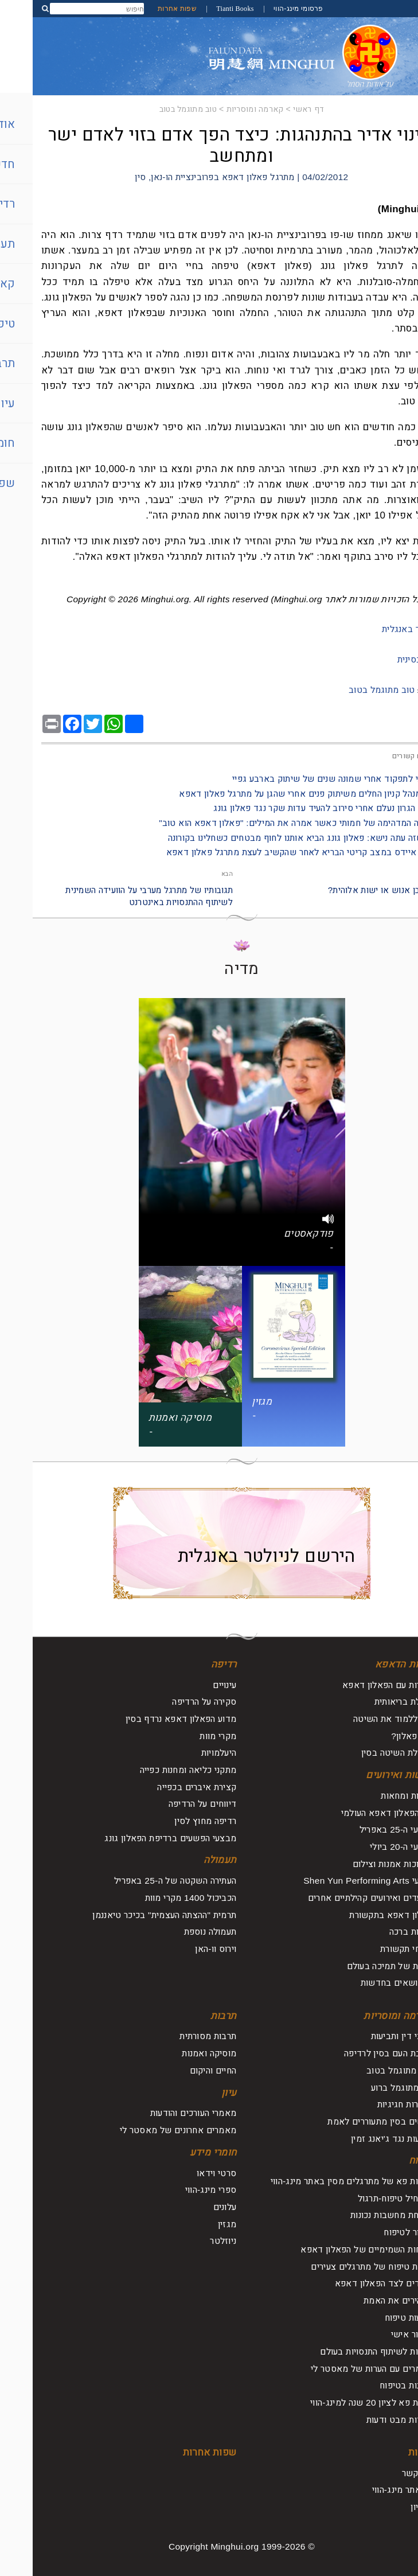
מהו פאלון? (379, 1736)
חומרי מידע (180, 2152)
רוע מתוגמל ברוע (369, 2087)
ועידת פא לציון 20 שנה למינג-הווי (339, 2402)
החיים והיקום (180, 2070)
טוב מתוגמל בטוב (155, 109)
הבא (194, 874)
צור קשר (384, 2473)
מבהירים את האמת (365, 2300)
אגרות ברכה (378, 1931)
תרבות (191, 2015)
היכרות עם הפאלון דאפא (355, 1685)
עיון (196, 2092)
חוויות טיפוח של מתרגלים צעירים (339, 2266)
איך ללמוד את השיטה (360, 1719)
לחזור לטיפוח (375, 2232)
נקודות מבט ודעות (367, 2420)
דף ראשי (275, 109)
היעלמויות (186, 1752)
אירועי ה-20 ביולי (368, 1847)
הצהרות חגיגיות (372, 2104)
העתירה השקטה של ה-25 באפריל (142, 1880)
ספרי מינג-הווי (178, 2190)
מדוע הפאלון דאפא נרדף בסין (148, 1719)
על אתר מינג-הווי (369, 2490)
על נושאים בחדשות (364, 1982)
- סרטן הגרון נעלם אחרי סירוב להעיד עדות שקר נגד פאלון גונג (295, 808)
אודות (388, 2452)
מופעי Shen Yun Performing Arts (335, 1880)
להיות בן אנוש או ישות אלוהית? (352, 890)
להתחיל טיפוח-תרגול (363, 2198)
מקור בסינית (387, 659)
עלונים (192, 2207)
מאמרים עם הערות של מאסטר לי (339, 2369)
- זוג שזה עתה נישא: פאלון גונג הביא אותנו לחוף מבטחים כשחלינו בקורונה (272, 838)
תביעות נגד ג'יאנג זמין (359, 2139)
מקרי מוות (185, 1736)
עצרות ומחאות (374, 1796)
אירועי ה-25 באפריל (363, 1829)
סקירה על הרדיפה (171, 1701)
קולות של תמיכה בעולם (357, 1966)
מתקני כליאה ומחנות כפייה (155, 1770)
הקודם (401, 874)
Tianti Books (201, 9)
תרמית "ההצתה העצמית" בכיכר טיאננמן (132, 1915)
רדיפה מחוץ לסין (173, 1821)
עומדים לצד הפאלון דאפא (351, 2283)
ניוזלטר (190, 2241)
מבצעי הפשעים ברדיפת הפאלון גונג (138, 1838)
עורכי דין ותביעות (369, 2036)
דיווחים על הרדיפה (170, 1804)
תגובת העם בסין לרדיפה (355, 2053)
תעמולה (187, 1859)
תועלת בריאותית (371, 1701)
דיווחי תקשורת (373, 1949)
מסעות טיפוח (376, 2317)
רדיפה (191, 1664)
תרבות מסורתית (175, 2036)
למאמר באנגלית (379, 629)
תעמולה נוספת (177, 1931)
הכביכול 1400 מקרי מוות (158, 1898)
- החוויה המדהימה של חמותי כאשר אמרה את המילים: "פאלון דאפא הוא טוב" (267, 823)
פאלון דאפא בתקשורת (358, 1915)
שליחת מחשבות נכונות (359, 2215)
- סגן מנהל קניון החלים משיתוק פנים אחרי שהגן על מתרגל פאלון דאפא (277, 793)
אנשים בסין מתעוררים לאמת (347, 2121)
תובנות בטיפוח (373, 2385)
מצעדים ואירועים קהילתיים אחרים (337, 1898)
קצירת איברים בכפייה (164, 1787)
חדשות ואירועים (366, 1775)
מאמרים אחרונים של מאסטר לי (145, 2130)
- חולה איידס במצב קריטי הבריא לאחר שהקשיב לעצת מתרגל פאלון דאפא (271, 852)
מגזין (194, 2224)
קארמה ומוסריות (222, 109)
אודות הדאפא (371, 1664)
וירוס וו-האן (183, 1949)
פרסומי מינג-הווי (265, 9)
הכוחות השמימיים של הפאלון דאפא (334, 2249)
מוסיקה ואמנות (176, 2053)
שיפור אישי (379, 2334)
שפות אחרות (144, 9)
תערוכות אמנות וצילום (360, 1864)
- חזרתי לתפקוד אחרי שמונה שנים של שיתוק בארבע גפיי (304, 779)
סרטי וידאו (184, 2173)
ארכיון (389, 2507)
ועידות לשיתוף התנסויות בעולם (343, 2351)
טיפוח (388, 2160)
